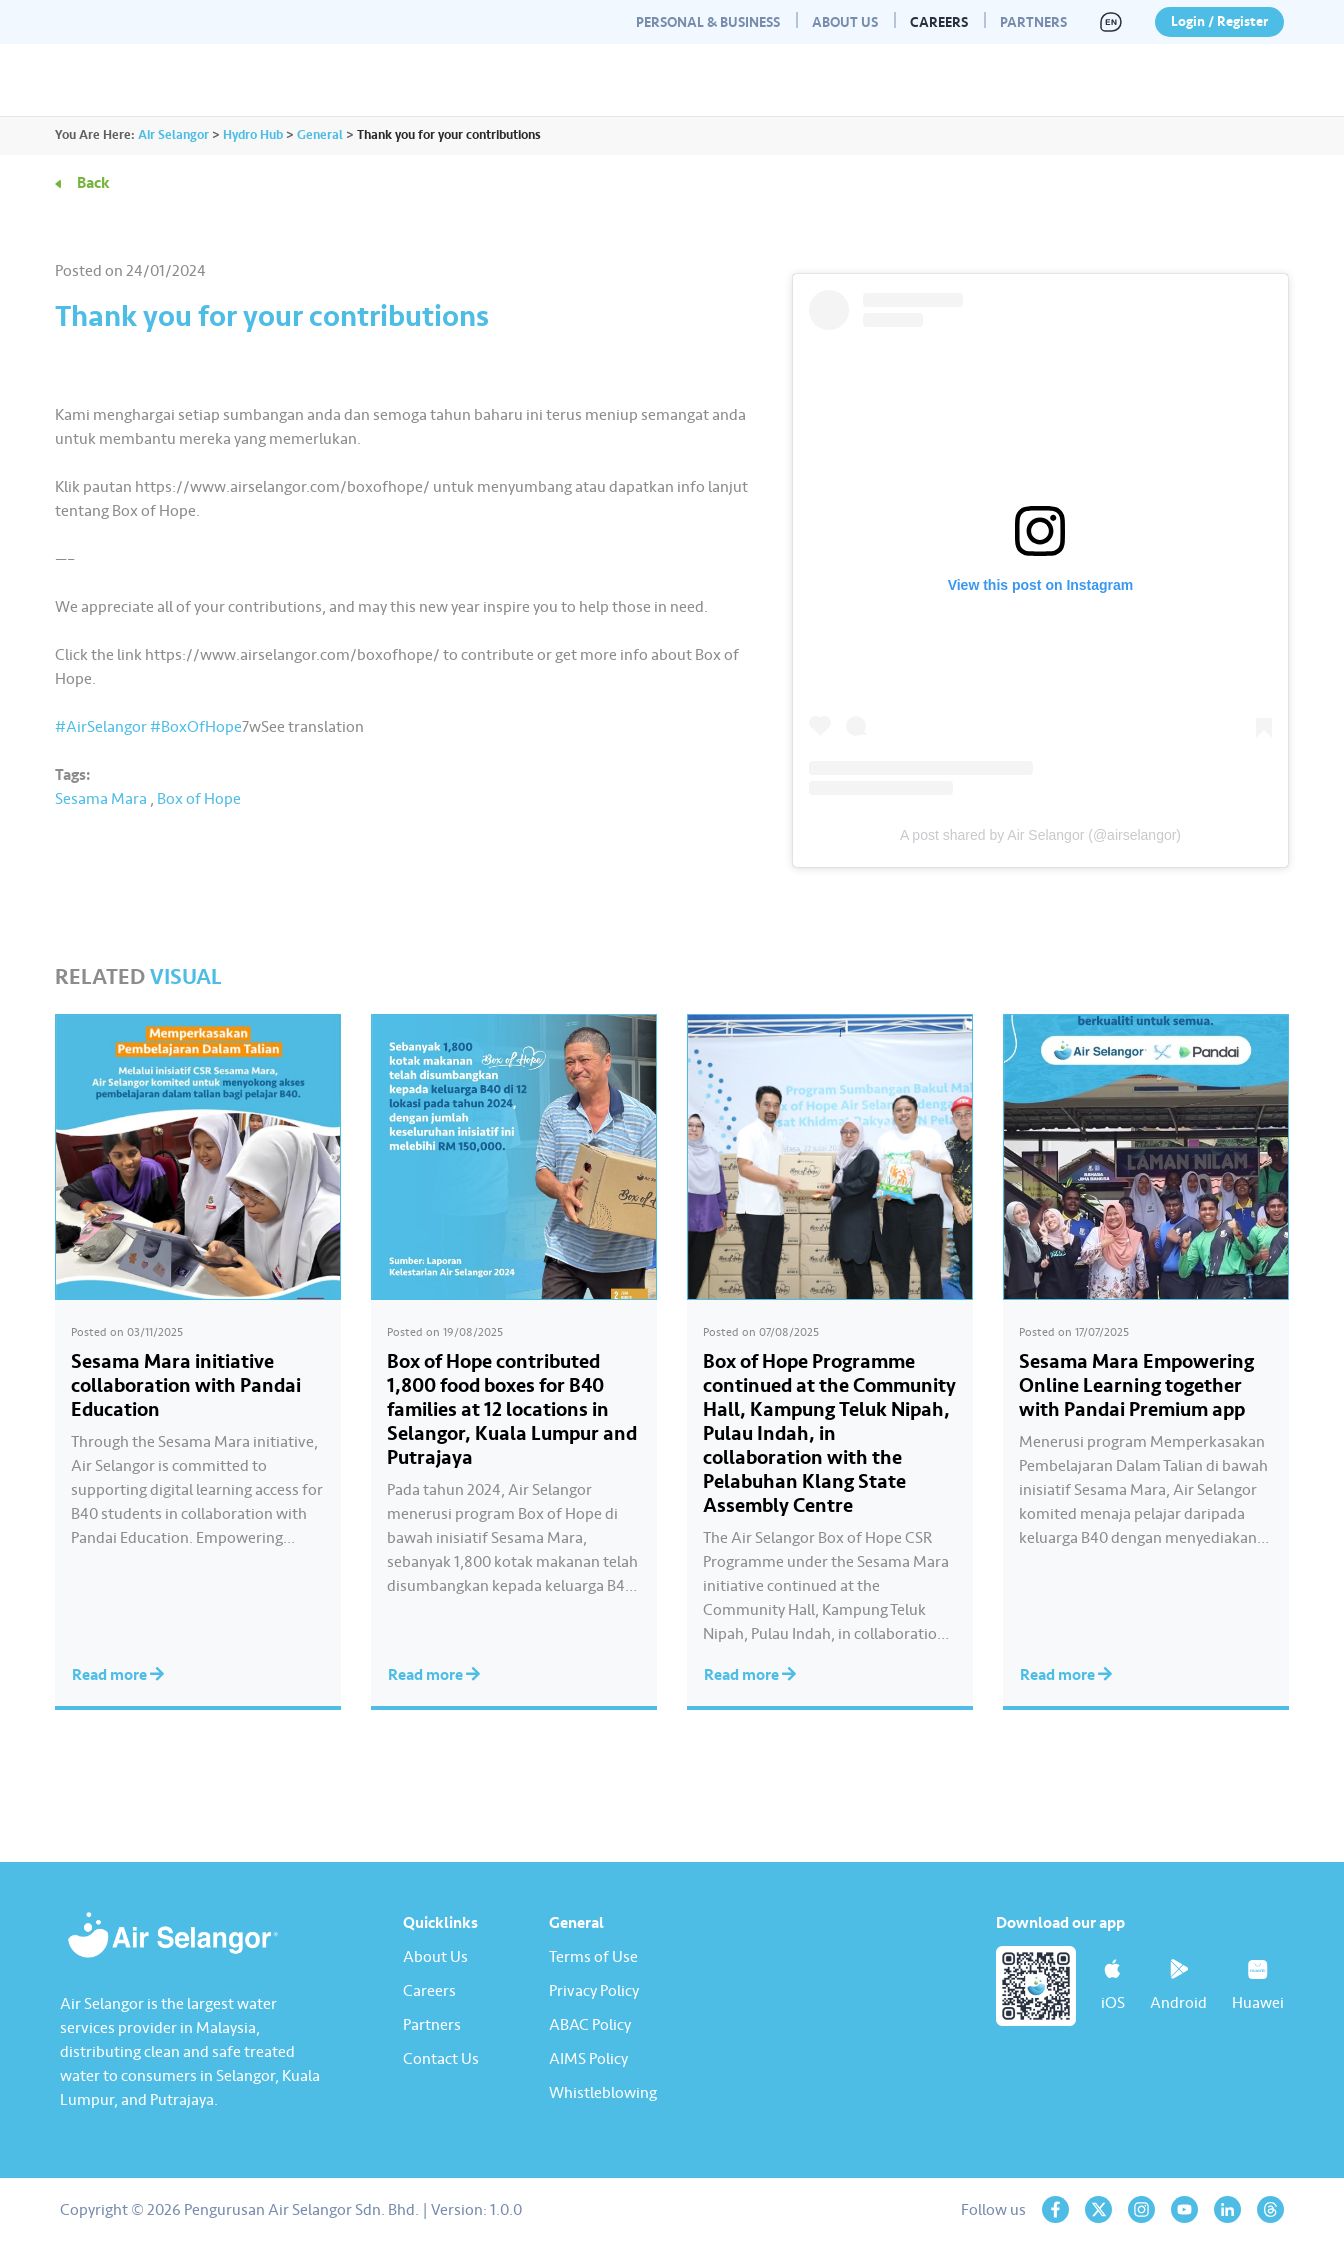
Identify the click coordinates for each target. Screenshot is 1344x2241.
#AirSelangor (101, 727)
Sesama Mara (101, 799)
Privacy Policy (594, 1991)
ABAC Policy (590, 2025)
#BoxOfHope (196, 727)
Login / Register (1219, 21)
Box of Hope (199, 799)
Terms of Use (593, 1957)
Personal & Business (708, 22)
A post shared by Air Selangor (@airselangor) (1040, 835)
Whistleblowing (603, 2093)
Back (93, 183)
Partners (1033, 22)
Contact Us (441, 2059)
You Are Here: (95, 135)
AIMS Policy (588, 2059)
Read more (118, 1675)
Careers (939, 22)
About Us (845, 22)
